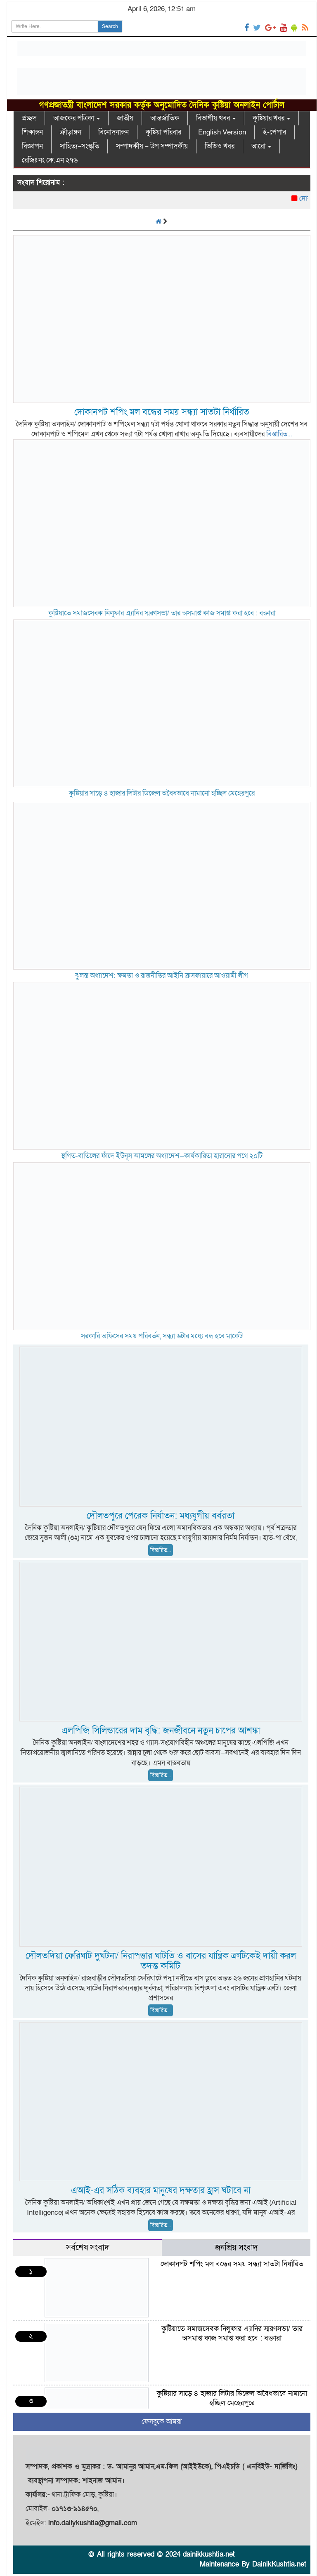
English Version (222, 132)
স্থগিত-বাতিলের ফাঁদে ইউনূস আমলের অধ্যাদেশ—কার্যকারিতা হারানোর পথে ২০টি (162, 1156)
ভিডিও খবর (219, 146)
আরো (261, 146)
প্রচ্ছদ (29, 118)
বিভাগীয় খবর (216, 118)
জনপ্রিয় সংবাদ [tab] (236, 2247)
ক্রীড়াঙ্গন (70, 132)
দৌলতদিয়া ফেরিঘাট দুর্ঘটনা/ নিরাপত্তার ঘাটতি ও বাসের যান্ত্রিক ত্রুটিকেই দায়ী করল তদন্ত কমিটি (161, 1961)
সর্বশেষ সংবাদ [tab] (87, 2247)
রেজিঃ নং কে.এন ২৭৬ (50, 160)
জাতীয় (125, 118)
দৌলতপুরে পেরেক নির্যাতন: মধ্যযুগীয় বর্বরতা (160, 1516)
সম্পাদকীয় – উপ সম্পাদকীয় (152, 146)
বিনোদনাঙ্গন (113, 132)
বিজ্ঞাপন (32, 146)
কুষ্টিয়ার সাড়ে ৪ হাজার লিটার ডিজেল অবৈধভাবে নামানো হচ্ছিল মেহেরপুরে (162, 793)
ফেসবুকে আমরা (162, 2421)
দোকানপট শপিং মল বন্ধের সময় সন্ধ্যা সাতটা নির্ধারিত (161, 412)
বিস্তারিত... (279, 434)
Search (110, 26)
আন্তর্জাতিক (164, 118)
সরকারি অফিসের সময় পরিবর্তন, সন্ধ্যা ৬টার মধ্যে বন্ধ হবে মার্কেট (162, 1336)
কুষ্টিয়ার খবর (271, 118)
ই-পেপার (274, 132)
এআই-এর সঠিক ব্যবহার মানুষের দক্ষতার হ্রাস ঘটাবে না (161, 2191)
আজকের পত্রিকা (76, 118)
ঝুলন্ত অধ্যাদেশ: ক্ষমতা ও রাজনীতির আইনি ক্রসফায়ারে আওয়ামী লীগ (161, 975)
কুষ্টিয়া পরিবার (163, 132)
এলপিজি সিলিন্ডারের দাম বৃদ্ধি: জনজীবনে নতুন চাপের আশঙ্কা (161, 1731)
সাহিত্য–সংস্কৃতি (79, 146)
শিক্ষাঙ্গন (32, 132)
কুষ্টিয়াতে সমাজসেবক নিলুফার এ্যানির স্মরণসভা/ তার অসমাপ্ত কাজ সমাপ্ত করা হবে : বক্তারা (161, 613)
